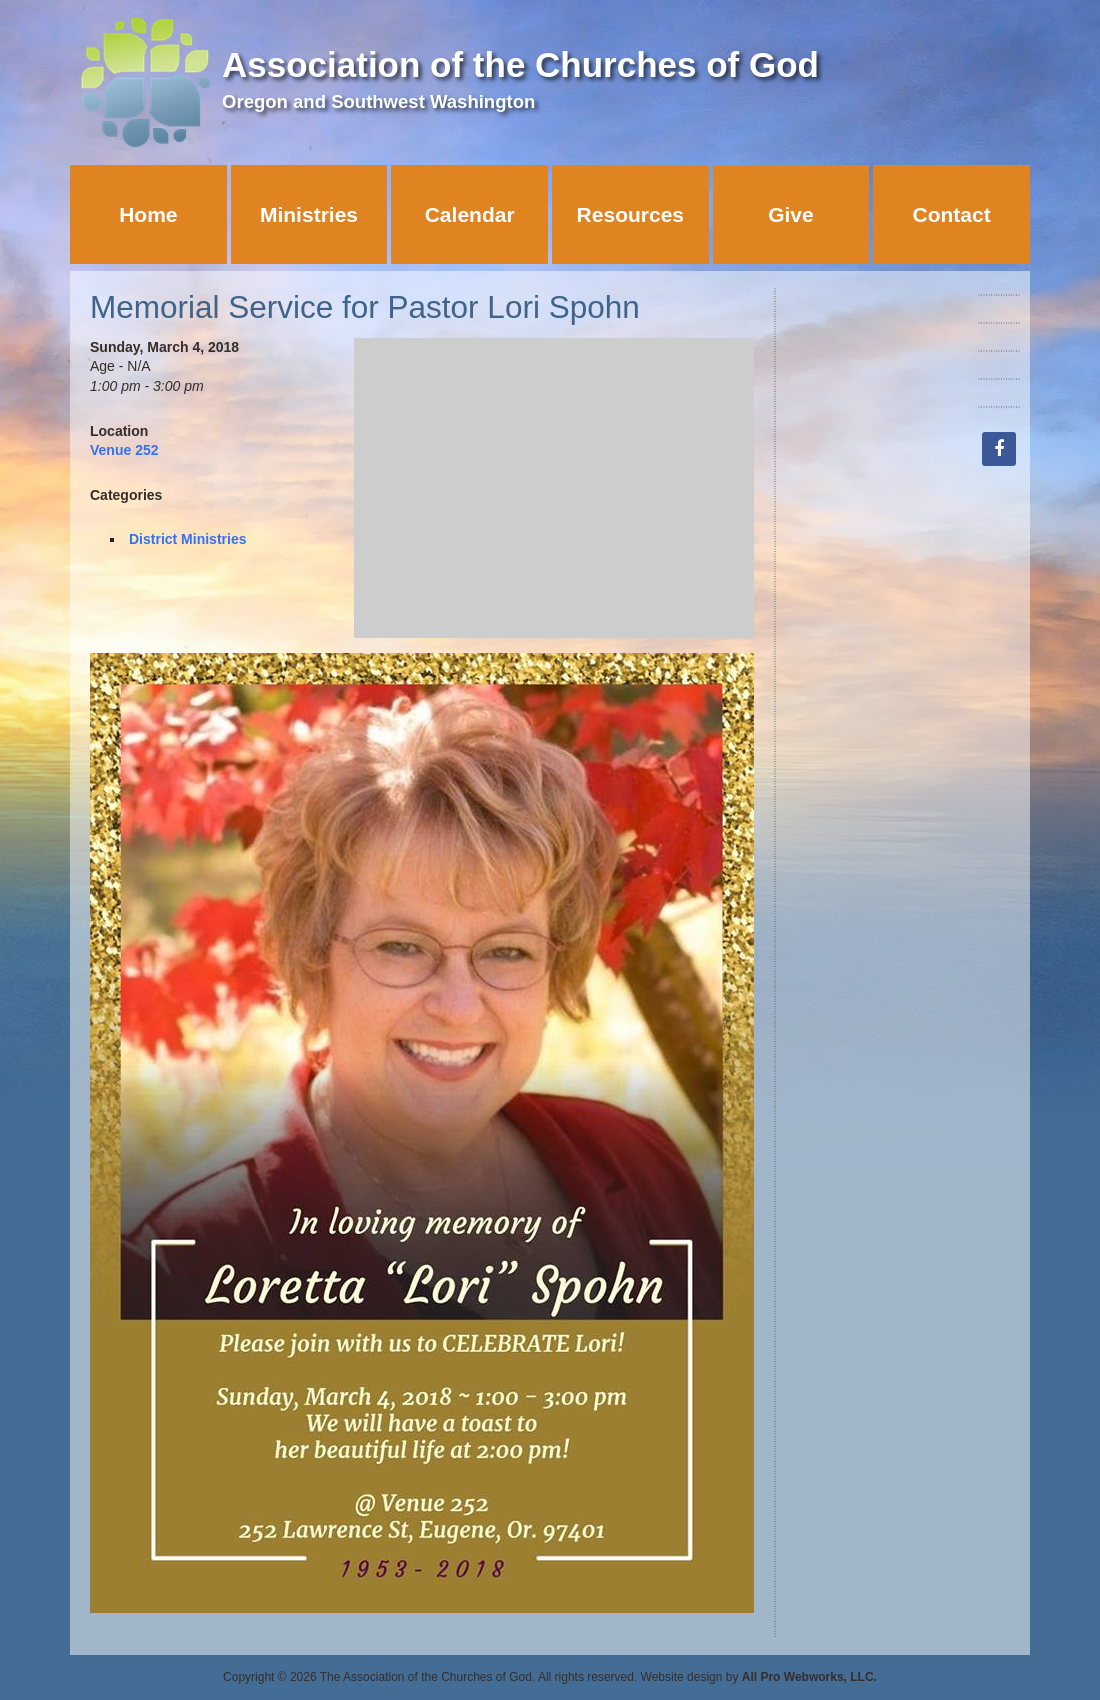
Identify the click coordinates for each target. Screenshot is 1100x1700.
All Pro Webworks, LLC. (809, 1677)
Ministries (309, 214)
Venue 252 (124, 450)
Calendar (470, 214)
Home (148, 214)
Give (791, 214)
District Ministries (187, 539)
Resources (630, 214)
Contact (952, 214)
